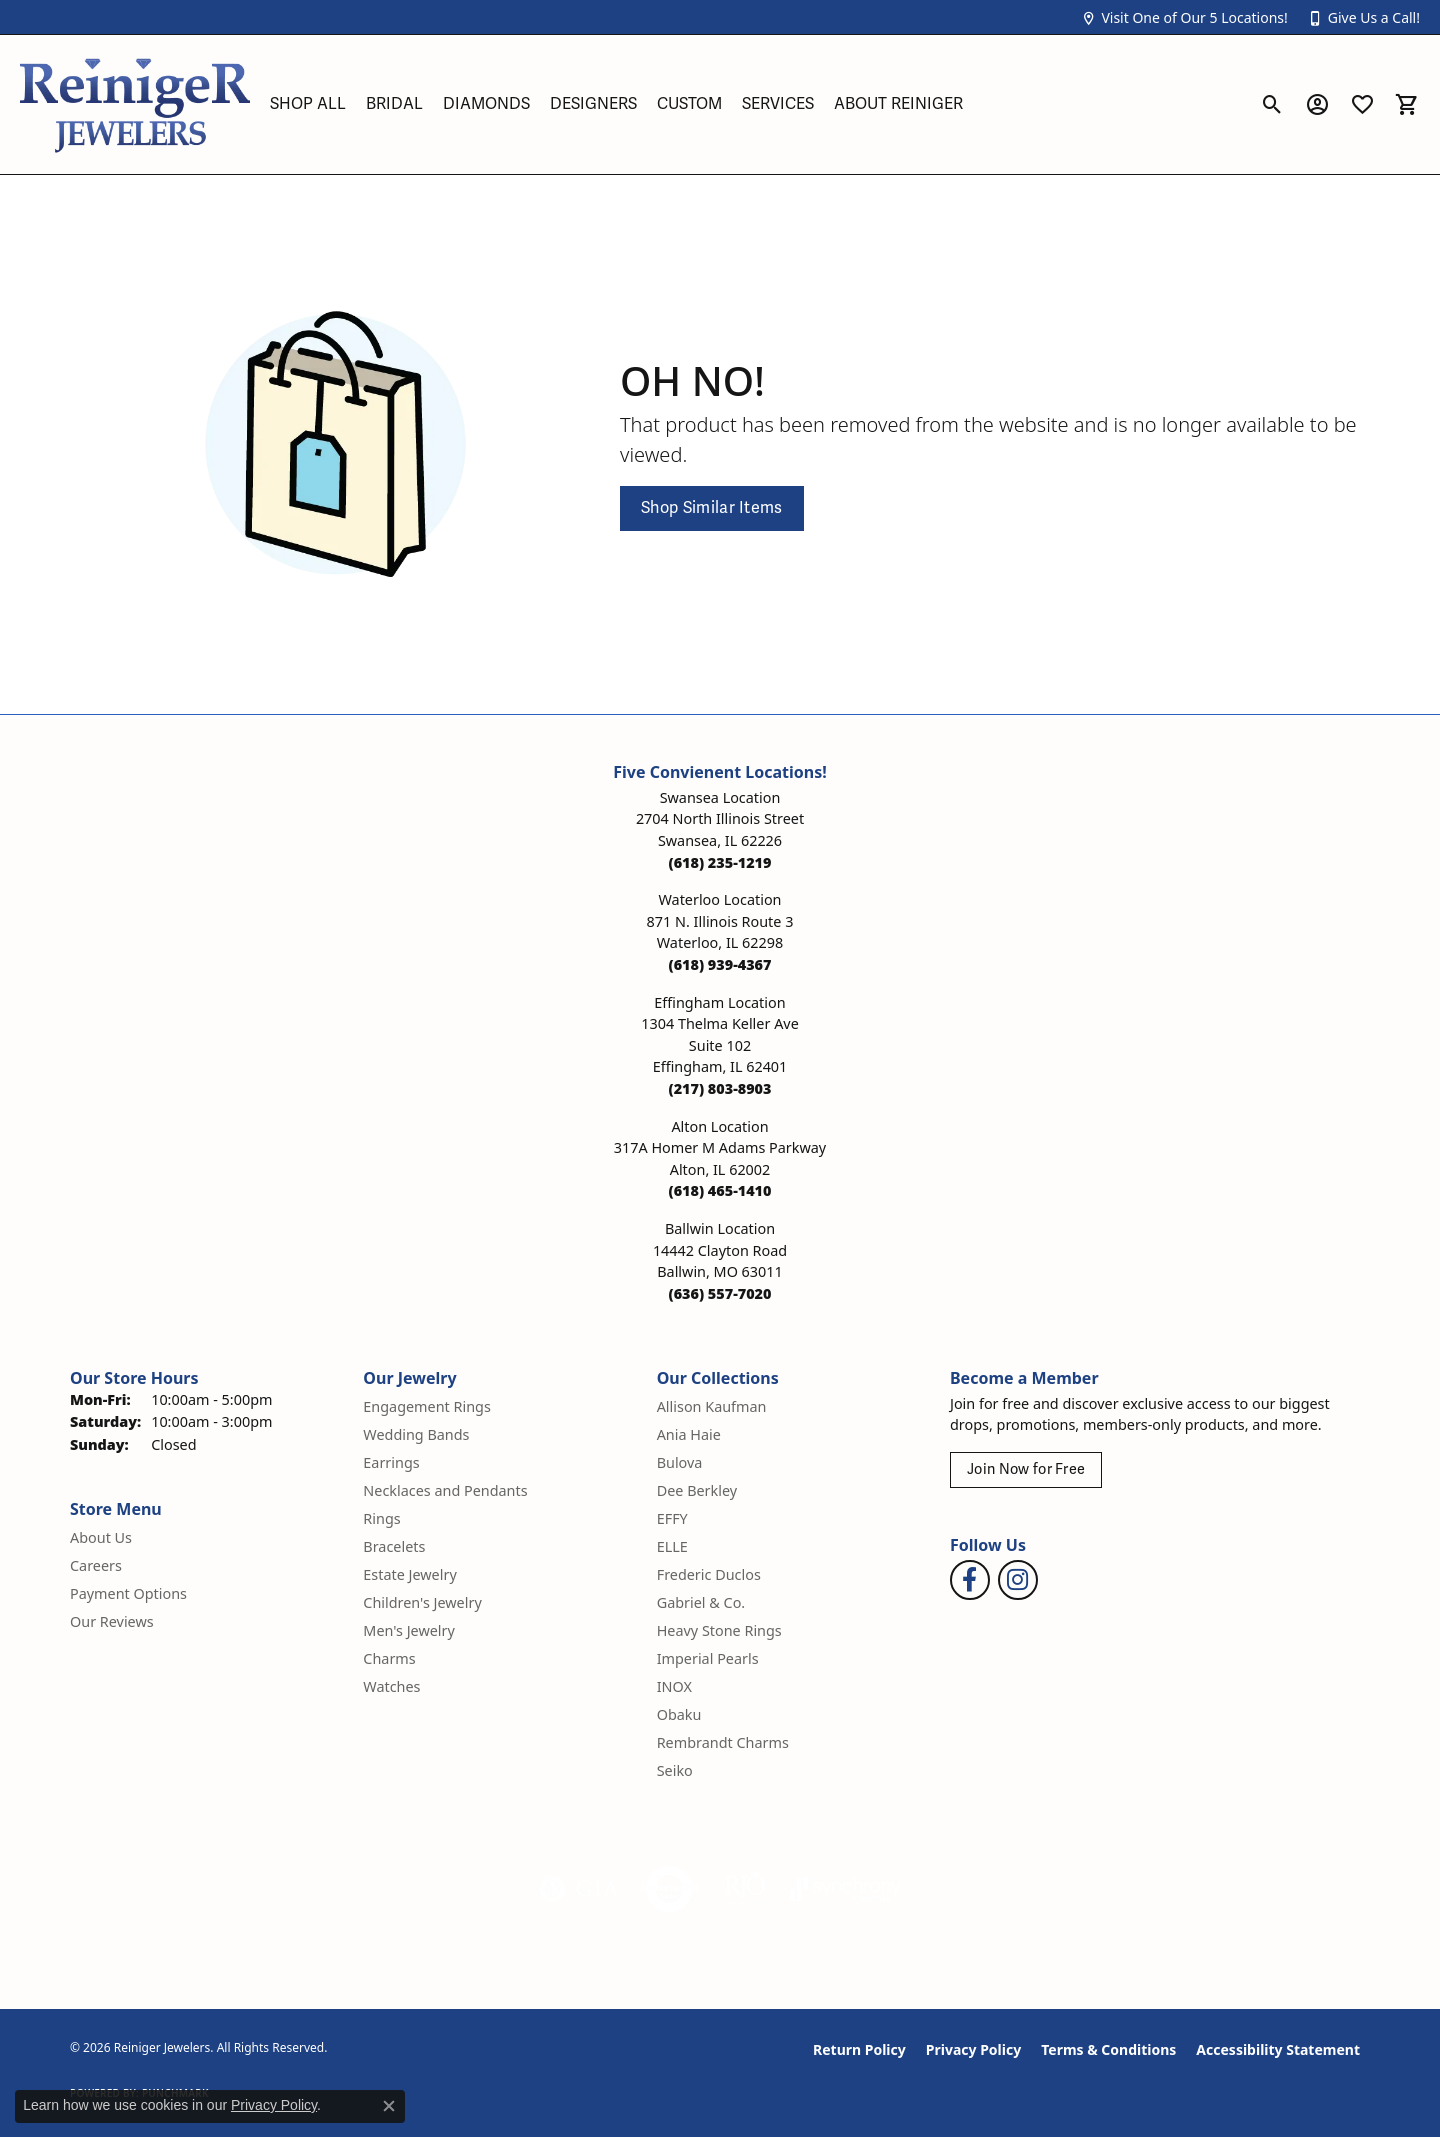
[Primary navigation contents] (755, 104)
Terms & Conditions (1108, 2049)
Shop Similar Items (712, 508)
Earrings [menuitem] (391, 1462)
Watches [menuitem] (391, 1686)
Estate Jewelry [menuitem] (409, 1574)
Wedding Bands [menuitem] (416, 1434)
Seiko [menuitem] (675, 1770)
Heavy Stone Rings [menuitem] (719, 1630)
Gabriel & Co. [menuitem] (701, 1602)
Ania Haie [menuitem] (689, 1434)
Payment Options (128, 1593)
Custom (689, 104)
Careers (96, 1565)
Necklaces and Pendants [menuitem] (445, 1490)
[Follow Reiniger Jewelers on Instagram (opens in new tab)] (1018, 1580)
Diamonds (486, 104)
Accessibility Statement (1278, 2049)
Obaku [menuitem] (679, 1714)
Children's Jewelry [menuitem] (422, 1602)
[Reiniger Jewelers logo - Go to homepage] (135, 104)
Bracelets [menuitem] (394, 1546)
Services (778, 104)
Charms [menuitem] (389, 1658)
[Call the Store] (720, 862)
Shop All (308, 104)
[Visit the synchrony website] (845, 1889)
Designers (593, 104)
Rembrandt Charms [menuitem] (723, 1742)
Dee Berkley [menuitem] (697, 1490)
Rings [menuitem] (381, 1518)
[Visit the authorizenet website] (670, 1889)
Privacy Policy (973, 2049)
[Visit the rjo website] (745, 1889)
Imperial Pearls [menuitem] (708, 1658)
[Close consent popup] (389, 2106)
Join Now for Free (1026, 1469)
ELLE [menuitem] (672, 1546)
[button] (1184, 17)
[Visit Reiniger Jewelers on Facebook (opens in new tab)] (970, 1580)
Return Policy (859, 2049)
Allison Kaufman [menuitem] (712, 1406)
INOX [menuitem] (674, 1686)
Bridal (394, 104)
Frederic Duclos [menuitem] (709, 1574)
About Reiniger (898, 104)
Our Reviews (112, 1621)
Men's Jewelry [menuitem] (409, 1630)
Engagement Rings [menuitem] (427, 1406)
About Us (101, 1537)
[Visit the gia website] (579, 1889)
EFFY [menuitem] (672, 1518)
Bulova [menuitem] (680, 1462)
